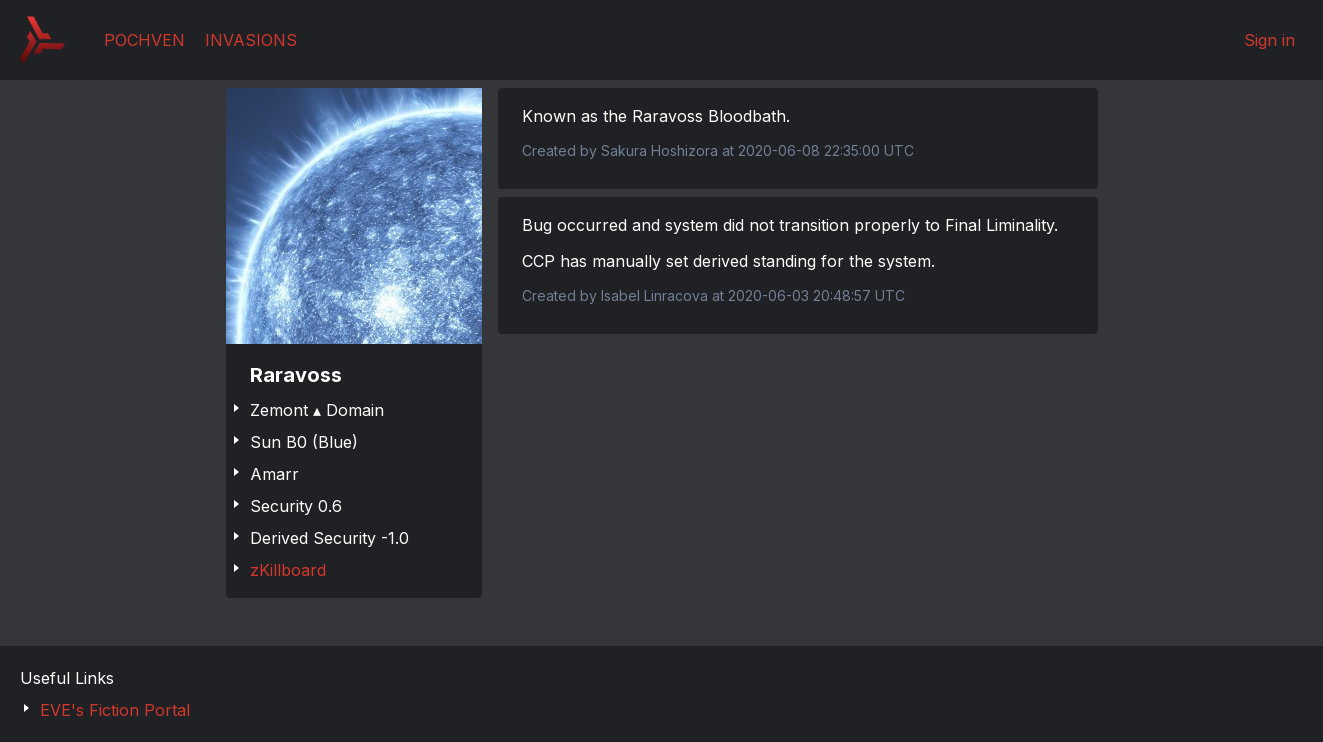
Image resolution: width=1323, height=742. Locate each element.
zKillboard (288, 570)
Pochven (144, 40)
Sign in (1269, 40)
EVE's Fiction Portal (115, 710)
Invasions (251, 40)
